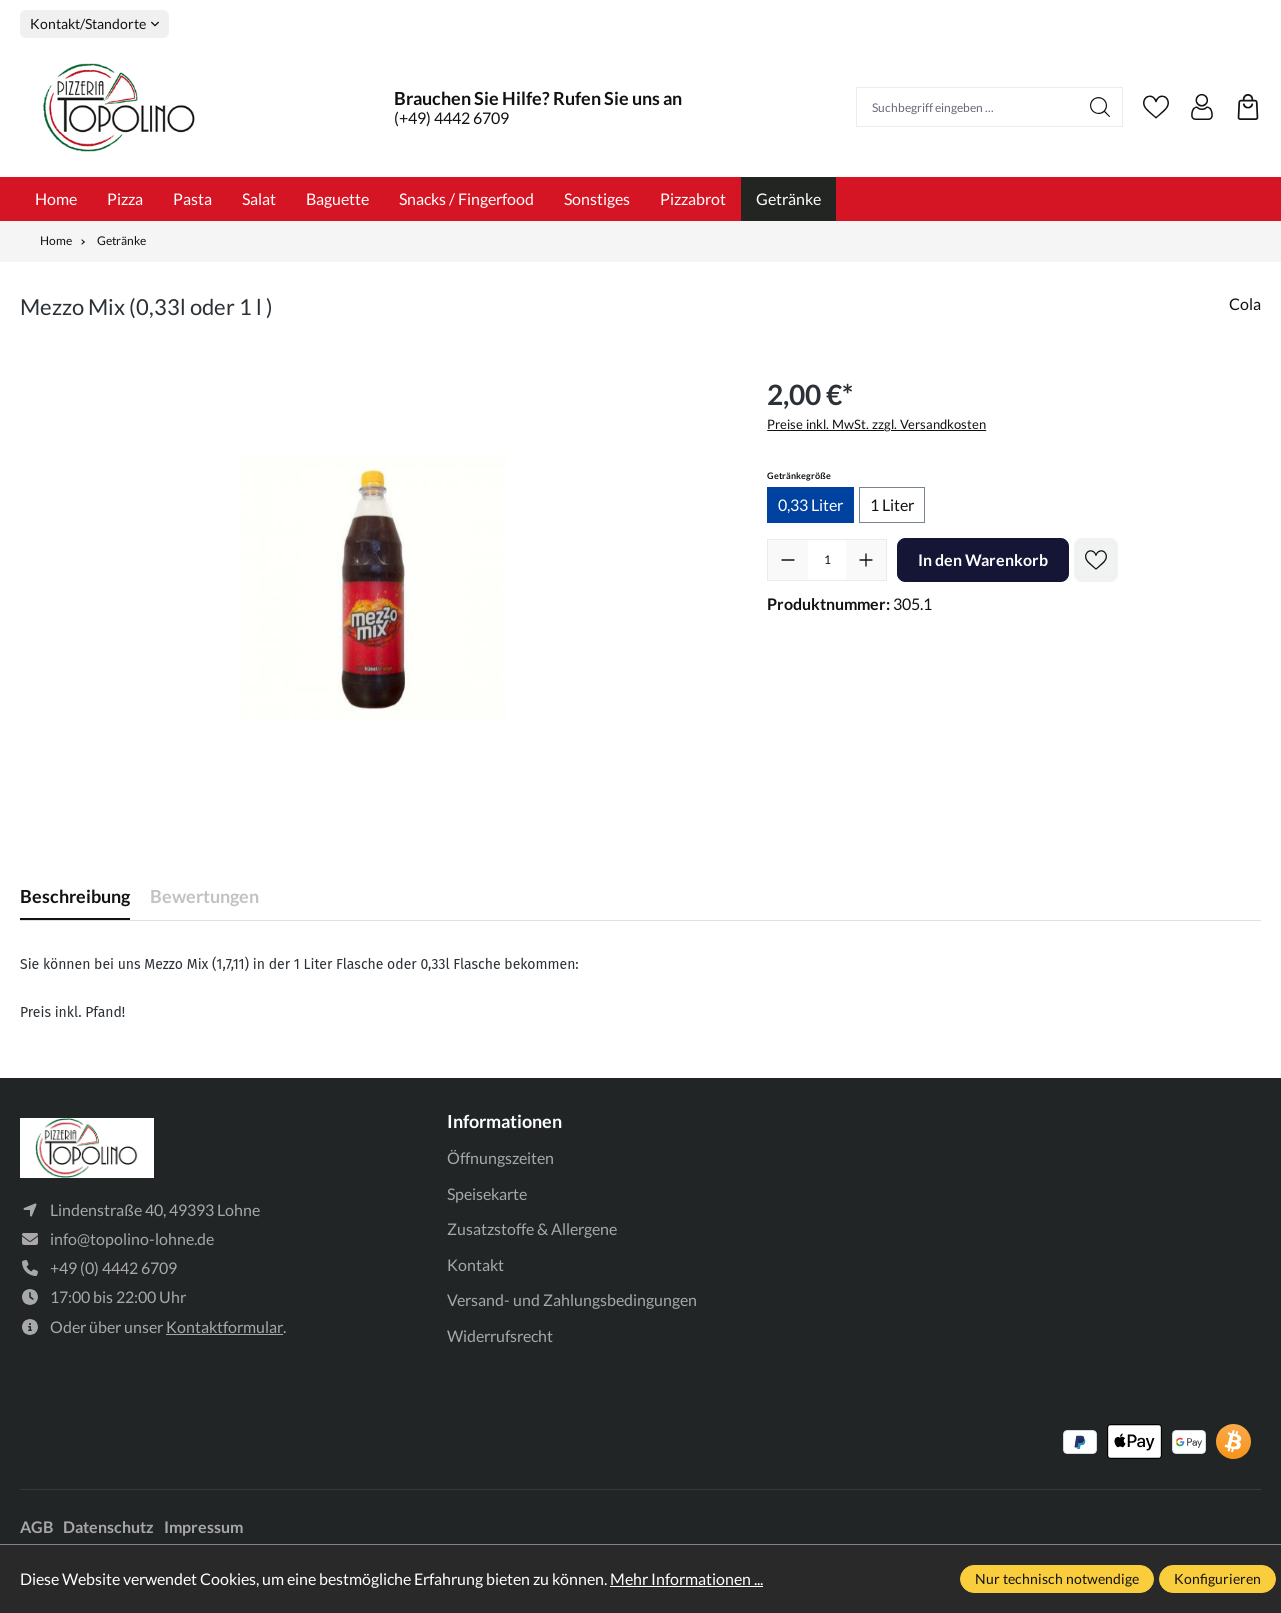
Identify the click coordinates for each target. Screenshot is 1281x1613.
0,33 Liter (810, 504)
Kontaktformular (224, 1326)
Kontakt (475, 1264)
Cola (1245, 303)
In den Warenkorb (983, 559)
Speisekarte (487, 1193)
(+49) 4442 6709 (451, 117)
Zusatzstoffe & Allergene (532, 1228)
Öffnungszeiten (500, 1157)
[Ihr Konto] (1202, 107)
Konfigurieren (1217, 1578)
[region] (373, 588)
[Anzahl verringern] (788, 560)
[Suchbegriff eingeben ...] (968, 107)
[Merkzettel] (1156, 107)
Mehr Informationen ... (686, 1578)
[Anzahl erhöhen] (866, 560)
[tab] (75, 896)
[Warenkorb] (1248, 107)
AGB (36, 1526)
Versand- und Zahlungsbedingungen (572, 1299)
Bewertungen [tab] (204, 896)
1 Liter (892, 504)
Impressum (203, 1526)
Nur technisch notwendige (1057, 1578)
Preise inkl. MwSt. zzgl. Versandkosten (876, 424)
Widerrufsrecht (500, 1335)
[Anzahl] (827, 560)
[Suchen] (1100, 107)
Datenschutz (108, 1526)
